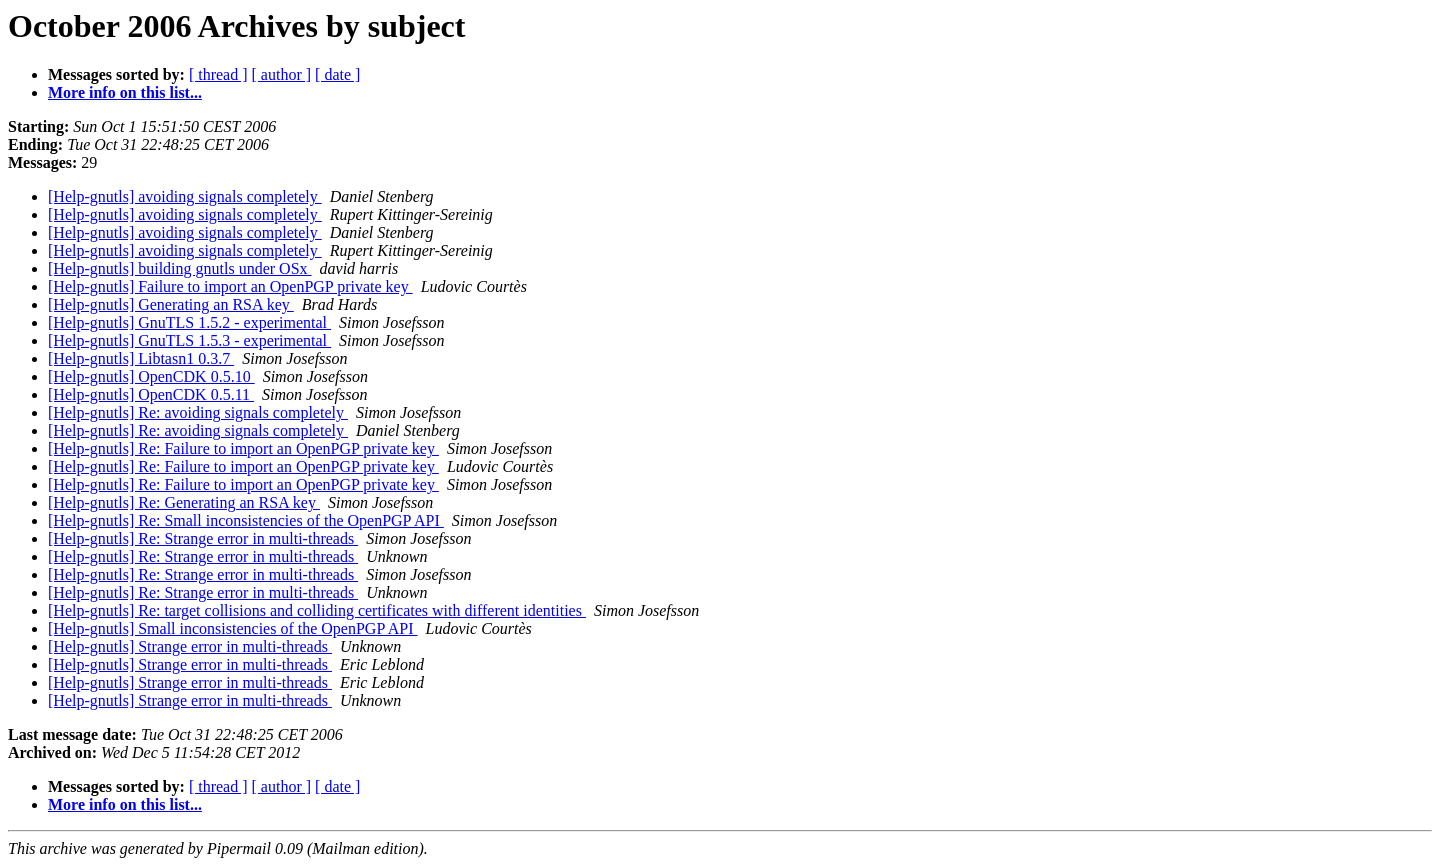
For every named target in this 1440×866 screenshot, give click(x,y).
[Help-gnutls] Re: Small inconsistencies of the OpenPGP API (246, 520)
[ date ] (337, 74)
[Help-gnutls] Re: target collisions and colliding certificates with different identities (317, 610)
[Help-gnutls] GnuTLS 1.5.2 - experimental (189, 322)
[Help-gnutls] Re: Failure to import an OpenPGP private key (243, 448)
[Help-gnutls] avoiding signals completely (185, 196)
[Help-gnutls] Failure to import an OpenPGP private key (230, 286)
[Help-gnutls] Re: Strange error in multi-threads (203, 538)
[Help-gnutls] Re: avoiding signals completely (198, 412)
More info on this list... (125, 92)
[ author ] (282, 74)
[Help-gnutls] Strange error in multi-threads (190, 646)
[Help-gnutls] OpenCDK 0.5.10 (151, 376)
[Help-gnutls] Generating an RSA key (171, 304)
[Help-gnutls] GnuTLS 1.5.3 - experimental (189, 340)
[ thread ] (218, 74)
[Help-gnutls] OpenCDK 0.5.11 (151, 394)
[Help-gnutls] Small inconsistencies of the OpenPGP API (233, 628)
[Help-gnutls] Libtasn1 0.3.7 (141, 358)
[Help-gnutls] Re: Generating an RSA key (184, 502)
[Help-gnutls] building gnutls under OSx (180, 268)
